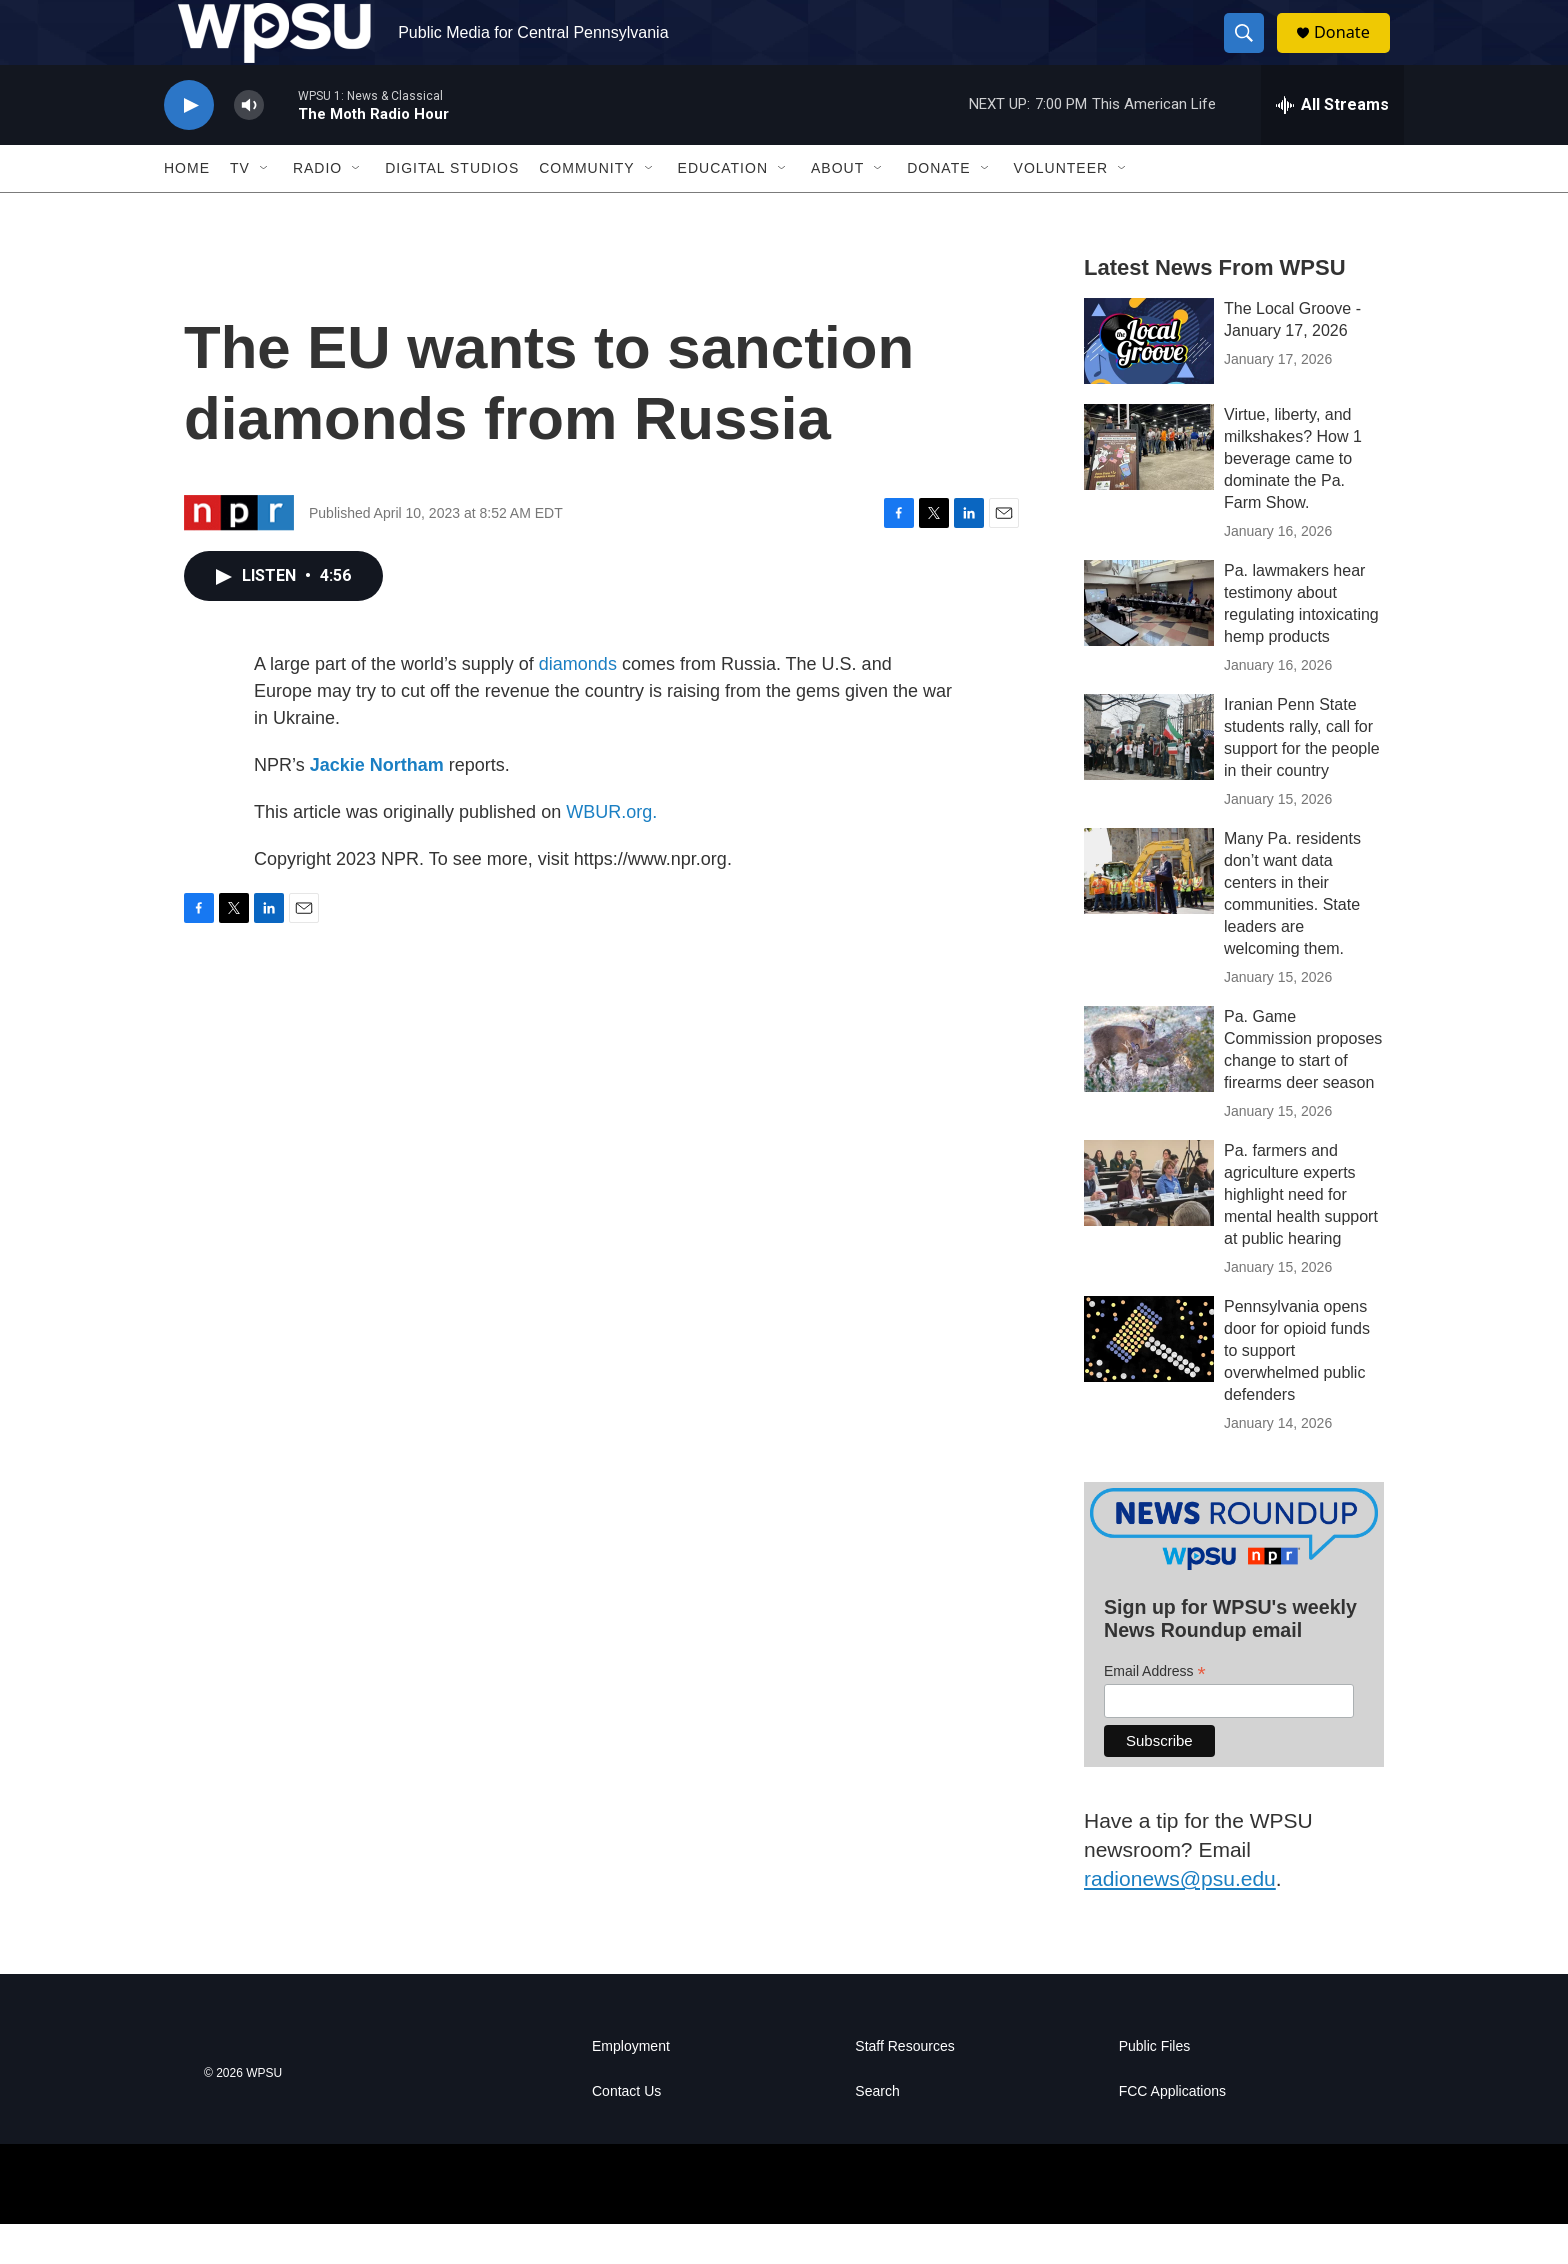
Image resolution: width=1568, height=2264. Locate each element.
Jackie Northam (377, 805)
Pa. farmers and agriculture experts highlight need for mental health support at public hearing (1301, 1234)
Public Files (1155, 2086)
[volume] (249, 145)
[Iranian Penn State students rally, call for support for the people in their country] (1149, 777)
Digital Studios (452, 208)
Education (723, 208)
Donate (1353, 52)
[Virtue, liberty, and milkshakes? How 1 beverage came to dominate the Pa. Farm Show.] (1149, 487)
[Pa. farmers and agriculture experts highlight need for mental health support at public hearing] (1149, 1223)
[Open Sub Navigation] (265, 208)
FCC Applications (1172, 2131)
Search (877, 2131)
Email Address (1155, 1710)
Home (187, 208)
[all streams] (1332, 145)
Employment (631, 2086)
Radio (317, 208)
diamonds (578, 704)
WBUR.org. (611, 852)
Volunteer (1061, 208)
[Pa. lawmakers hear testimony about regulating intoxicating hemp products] (1149, 643)
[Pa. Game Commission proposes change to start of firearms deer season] (1149, 1089)
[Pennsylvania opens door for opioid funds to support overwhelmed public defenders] (1149, 1379)
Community (586, 208)
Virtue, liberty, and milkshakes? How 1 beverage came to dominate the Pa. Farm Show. (1293, 498)
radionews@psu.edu (1180, 1918)
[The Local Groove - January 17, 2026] (1149, 381)
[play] (189, 145)
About (837, 208)
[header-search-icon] (1252, 53)
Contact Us (626, 2131)
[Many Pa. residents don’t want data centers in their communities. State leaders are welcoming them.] (1149, 911)
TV (240, 208)
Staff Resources (904, 2086)
